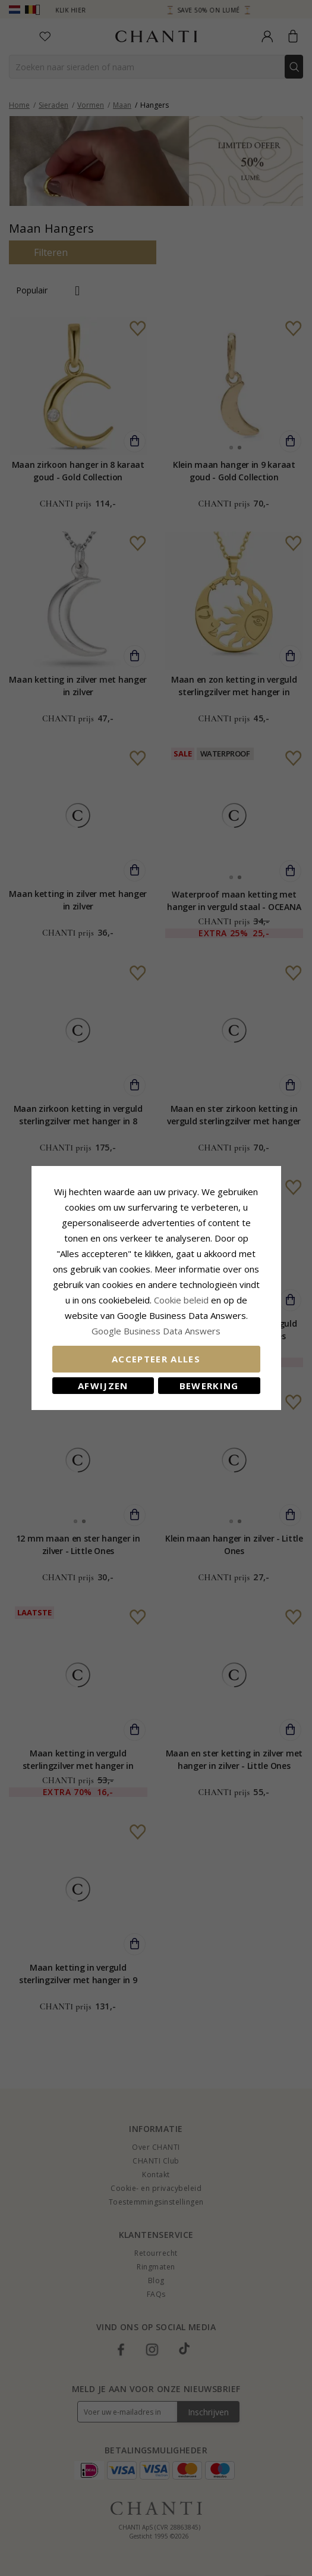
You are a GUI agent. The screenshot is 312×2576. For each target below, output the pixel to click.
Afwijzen (103, 1386)
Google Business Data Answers (156, 1331)
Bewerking (209, 1386)
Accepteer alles (156, 1359)
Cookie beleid (182, 1300)
